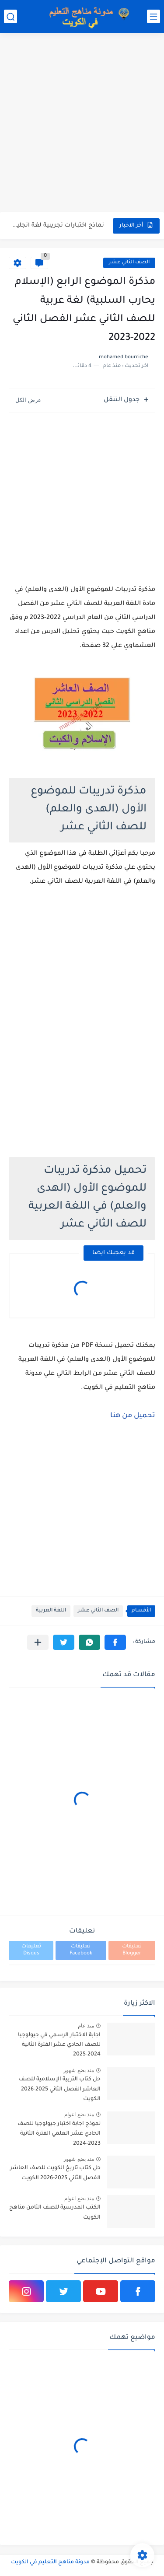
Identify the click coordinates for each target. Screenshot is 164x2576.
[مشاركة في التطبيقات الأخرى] (38, 1642)
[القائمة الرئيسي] (153, 16)
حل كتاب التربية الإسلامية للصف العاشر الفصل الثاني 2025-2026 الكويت (60, 2089)
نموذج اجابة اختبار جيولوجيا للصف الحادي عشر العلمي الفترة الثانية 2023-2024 (59, 2134)
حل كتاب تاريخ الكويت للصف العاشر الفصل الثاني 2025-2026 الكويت (55, 2173)
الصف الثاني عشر (129, 263)
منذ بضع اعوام (79, 2114)
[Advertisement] (82, 124)
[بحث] (10, 16)
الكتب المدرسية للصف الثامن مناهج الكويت (55, 2212)
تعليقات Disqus (31, 1950)
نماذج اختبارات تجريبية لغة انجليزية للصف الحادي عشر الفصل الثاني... (57, 225)
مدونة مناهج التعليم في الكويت (50, 2562)
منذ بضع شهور (78, 2070)
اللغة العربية (51, 1611)
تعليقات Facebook (81, 1950)
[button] (115, 1642)
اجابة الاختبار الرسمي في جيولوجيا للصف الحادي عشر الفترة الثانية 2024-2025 (59, 2045)
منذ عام (86, 2026)
